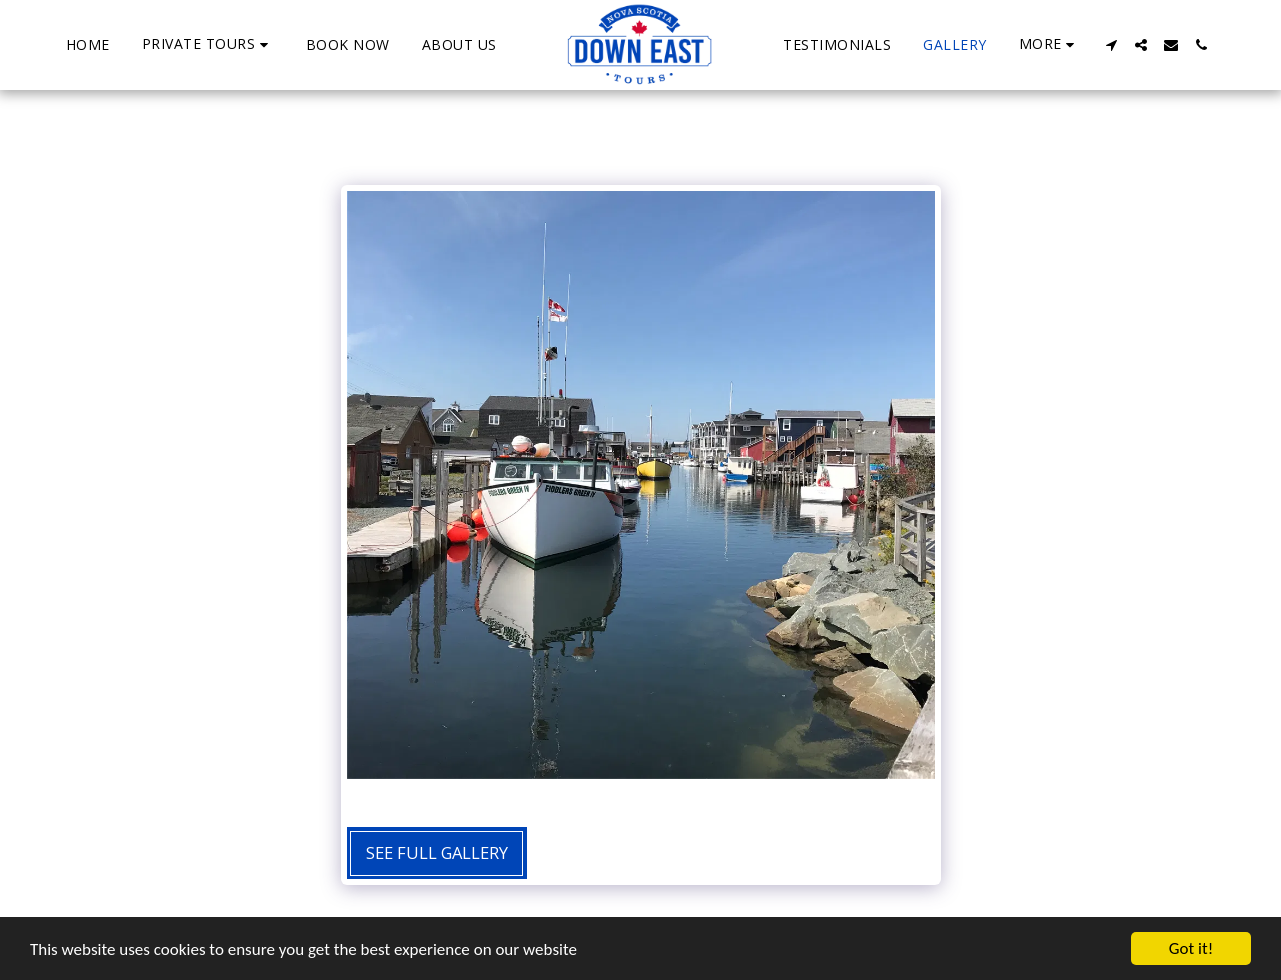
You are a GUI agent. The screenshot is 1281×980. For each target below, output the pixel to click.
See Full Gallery (437, 852)
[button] (208, 44)
